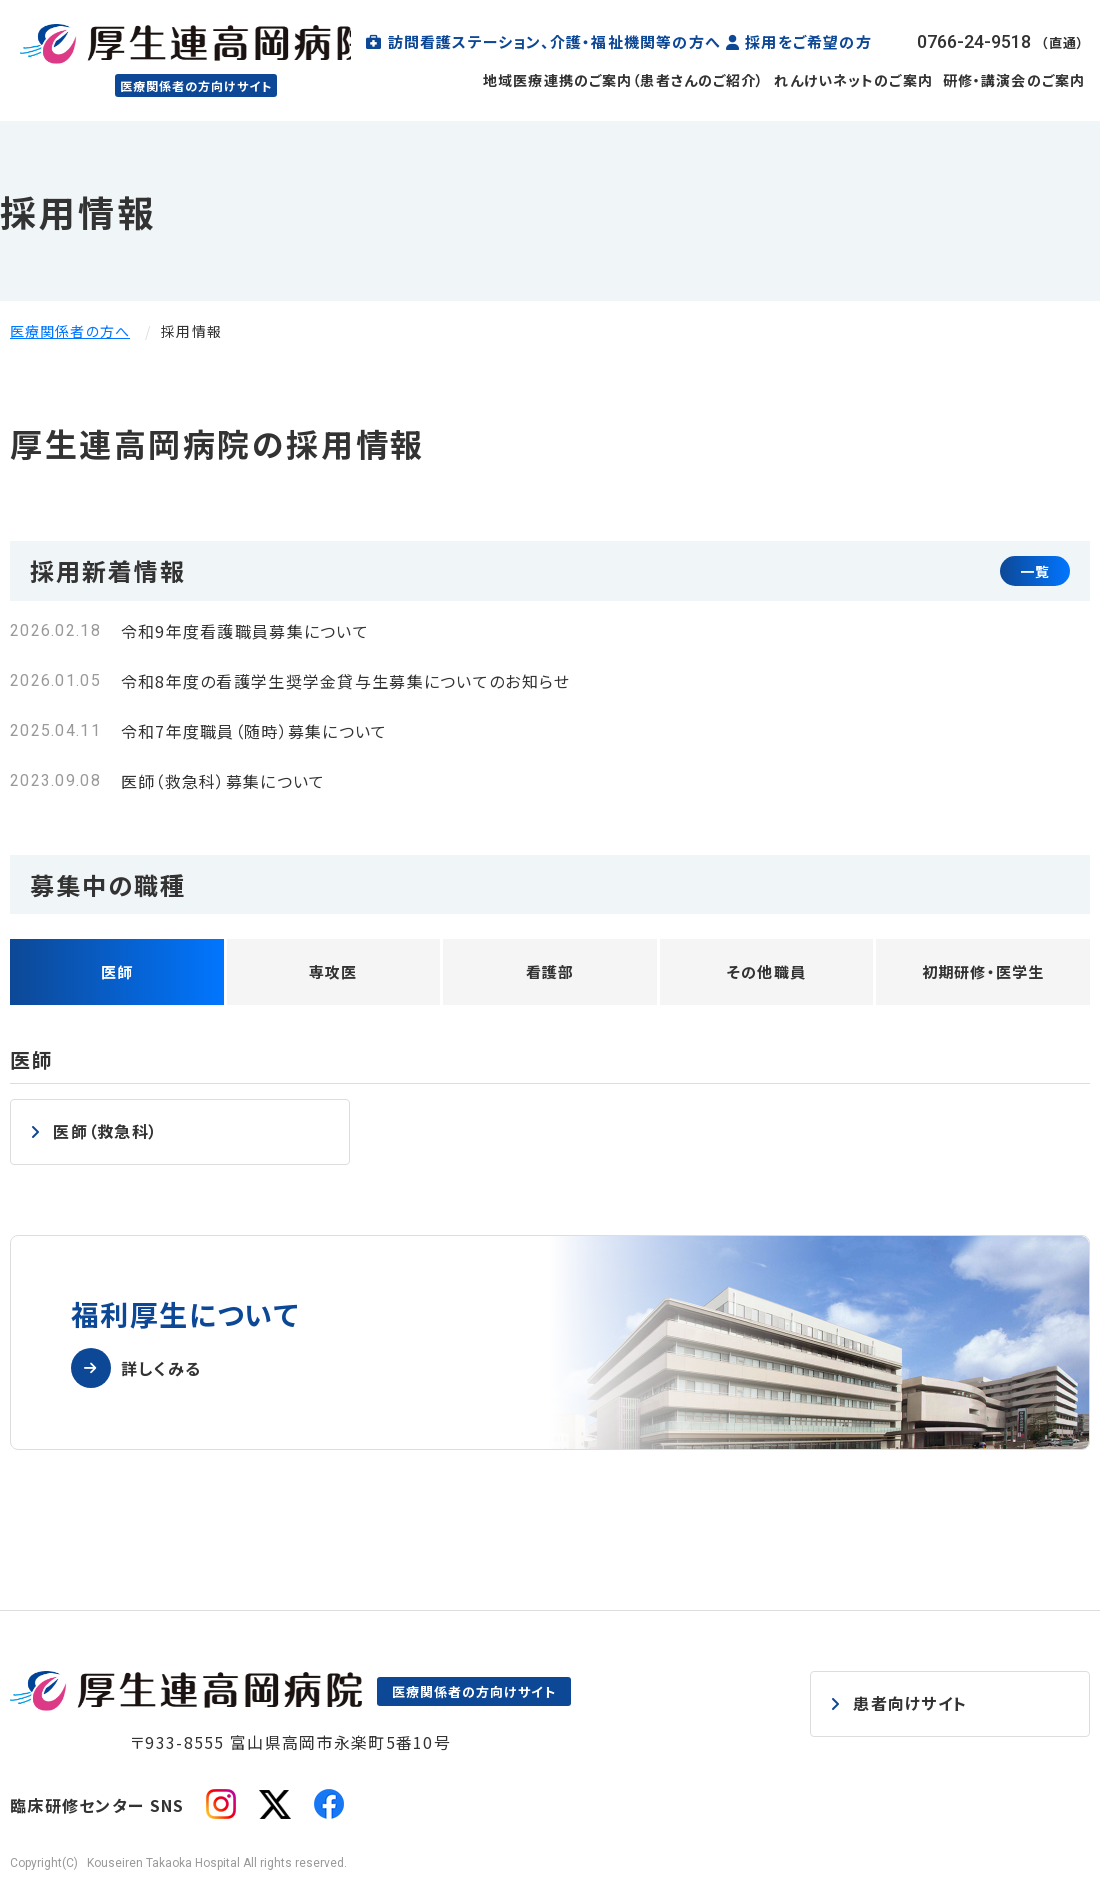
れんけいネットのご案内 (853, 80)
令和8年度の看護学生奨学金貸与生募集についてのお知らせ (346, 681)
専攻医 (333, 971)
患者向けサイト (910, 1702)
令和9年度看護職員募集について (245, 631)
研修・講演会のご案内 (1014, 80)
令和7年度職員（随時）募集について (254, 731)
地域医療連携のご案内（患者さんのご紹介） (623, 80)
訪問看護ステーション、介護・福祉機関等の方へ (554, 41)
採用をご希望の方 (808, 41)
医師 (117, 971)
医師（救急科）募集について (223, 781)
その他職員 (766, 971)
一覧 (1035, 571)
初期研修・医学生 (983, 971)
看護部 (550, 971)
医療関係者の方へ (70, 331)
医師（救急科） (105, 1131)
